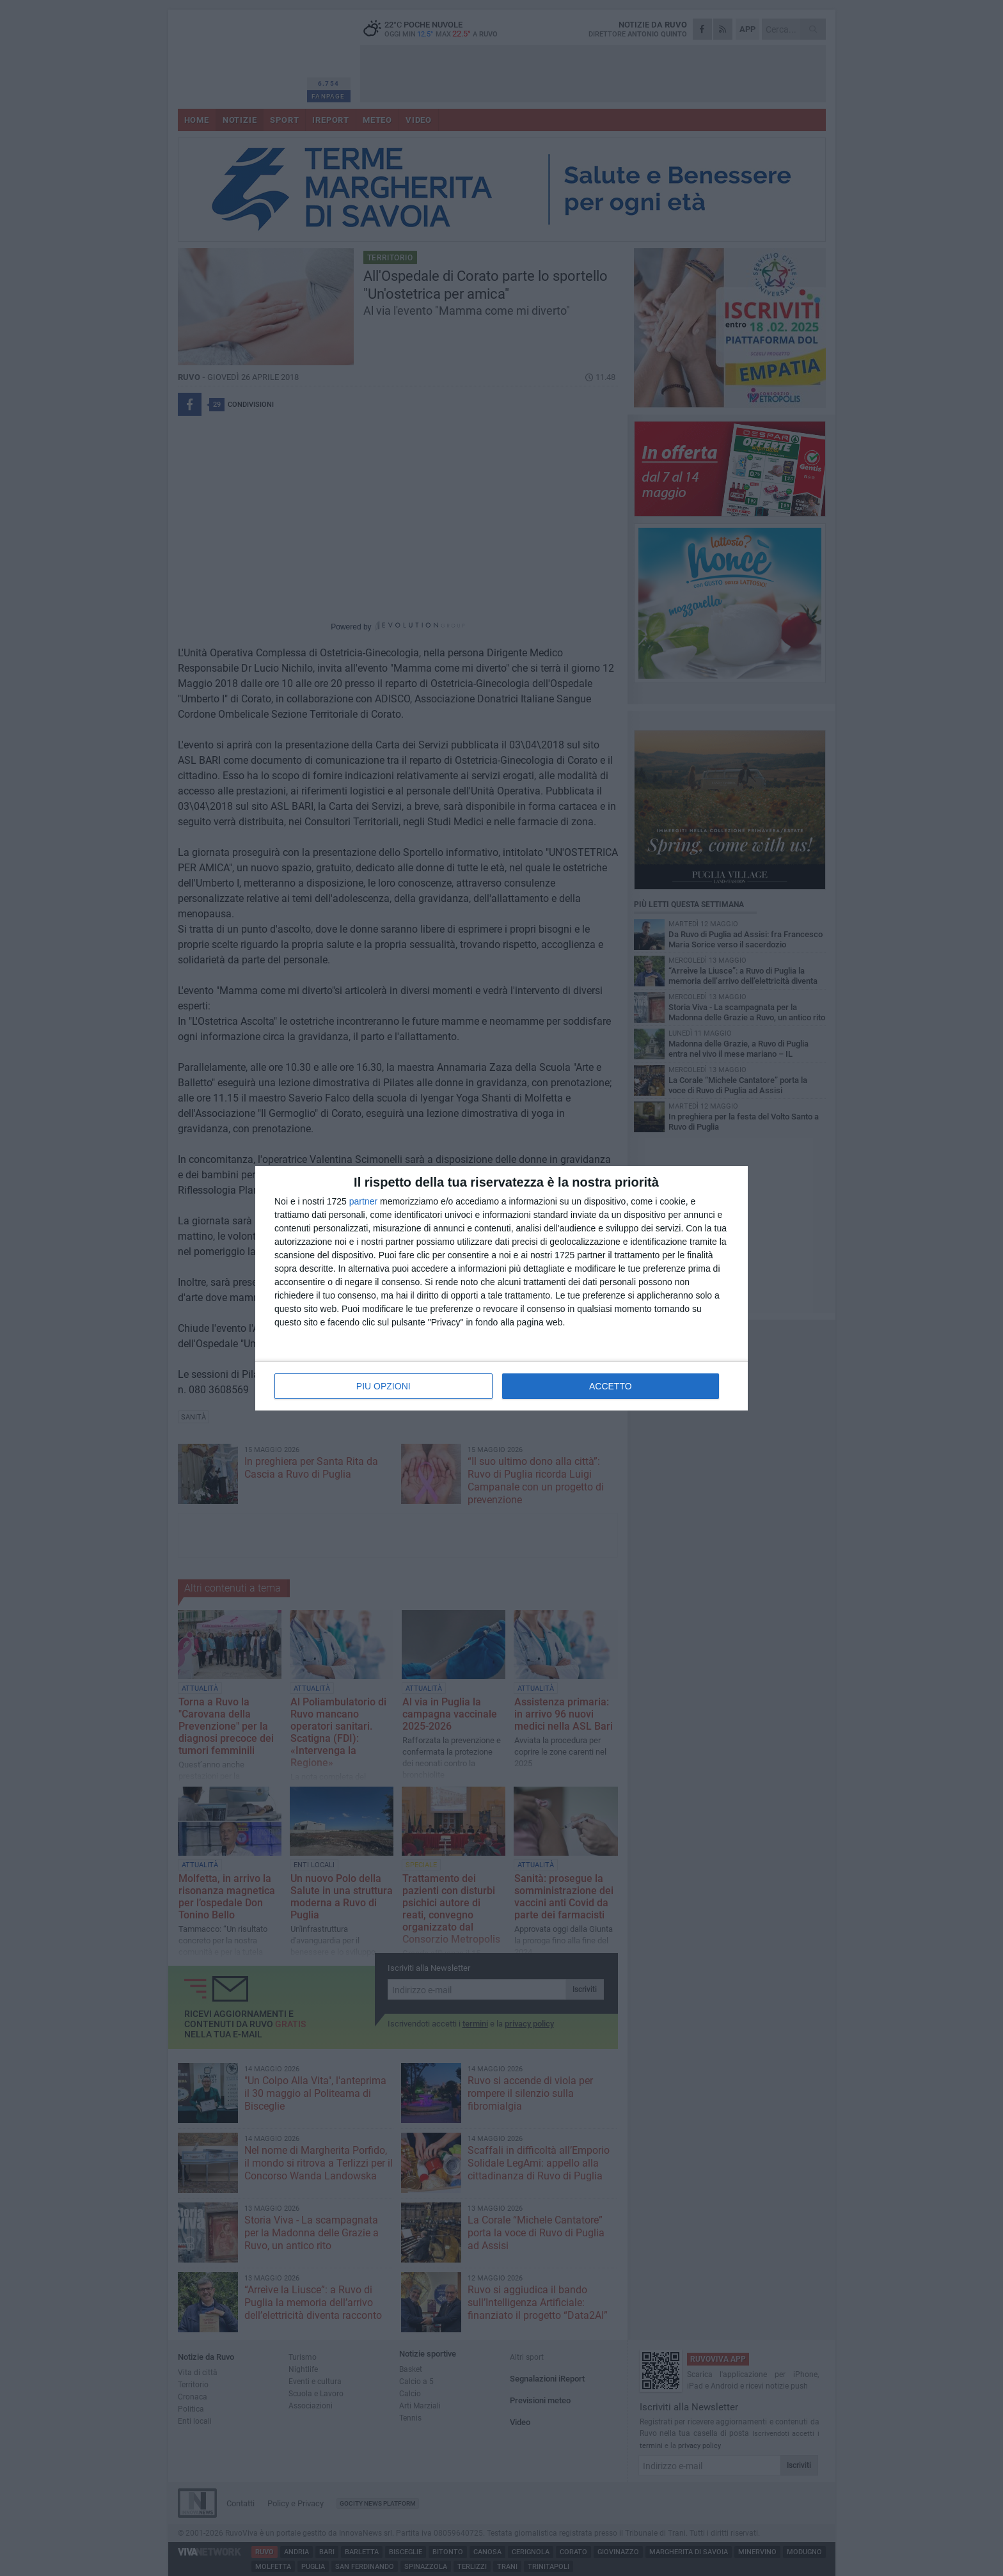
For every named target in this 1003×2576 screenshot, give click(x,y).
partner (363, 1201)
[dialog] (501, 1288)
